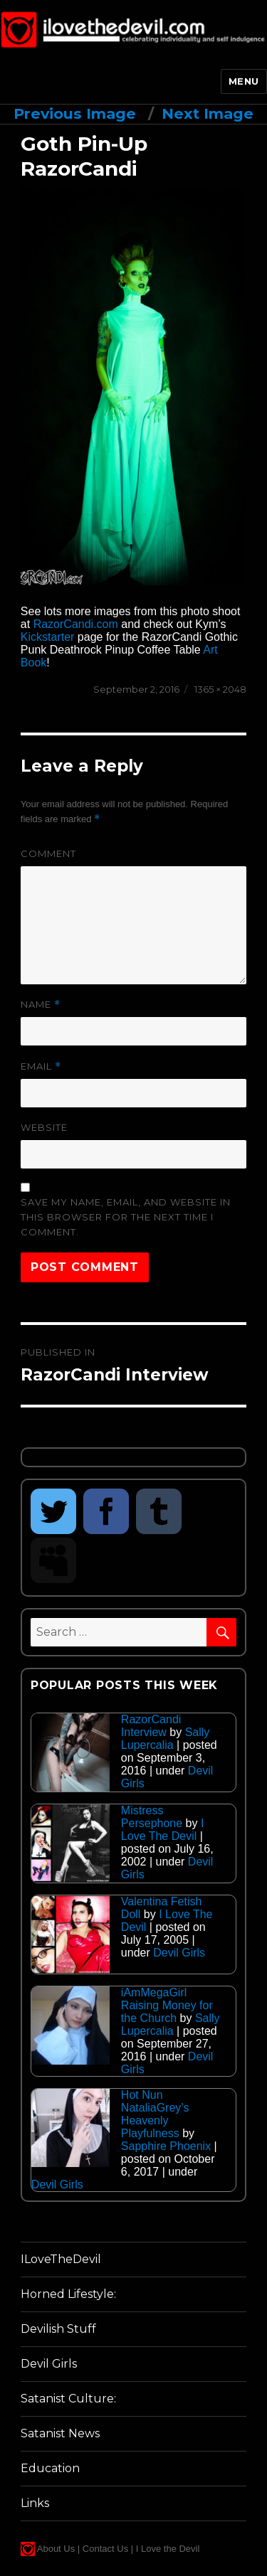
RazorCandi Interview (151, 1725)
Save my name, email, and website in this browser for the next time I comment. (126, 1217)
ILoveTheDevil (61, 2259)
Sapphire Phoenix (166, 2146)
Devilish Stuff (58, 2329)
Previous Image (75, 113)
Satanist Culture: (68, 2398)
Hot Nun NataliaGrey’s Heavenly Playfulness (155, 2114)
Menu (244, 81)
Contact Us (105, 2548)
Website (44, 1127)
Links (35, 2503)
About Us (56, 2548)
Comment (48, 853)
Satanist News (60, 2433)
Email (41, 1066)
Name (41, 1005)
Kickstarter (48, 637)
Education (50, 2468)
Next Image (207, 113)
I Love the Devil (168, 2548)
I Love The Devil (162, 1829)
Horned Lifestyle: (68, 2294)
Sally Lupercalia (165, 1738)
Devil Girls (179, 1953)
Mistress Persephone (151, 1816)
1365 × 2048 (220, 689)
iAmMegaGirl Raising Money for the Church (167, 2005)
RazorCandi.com (75, 624)
